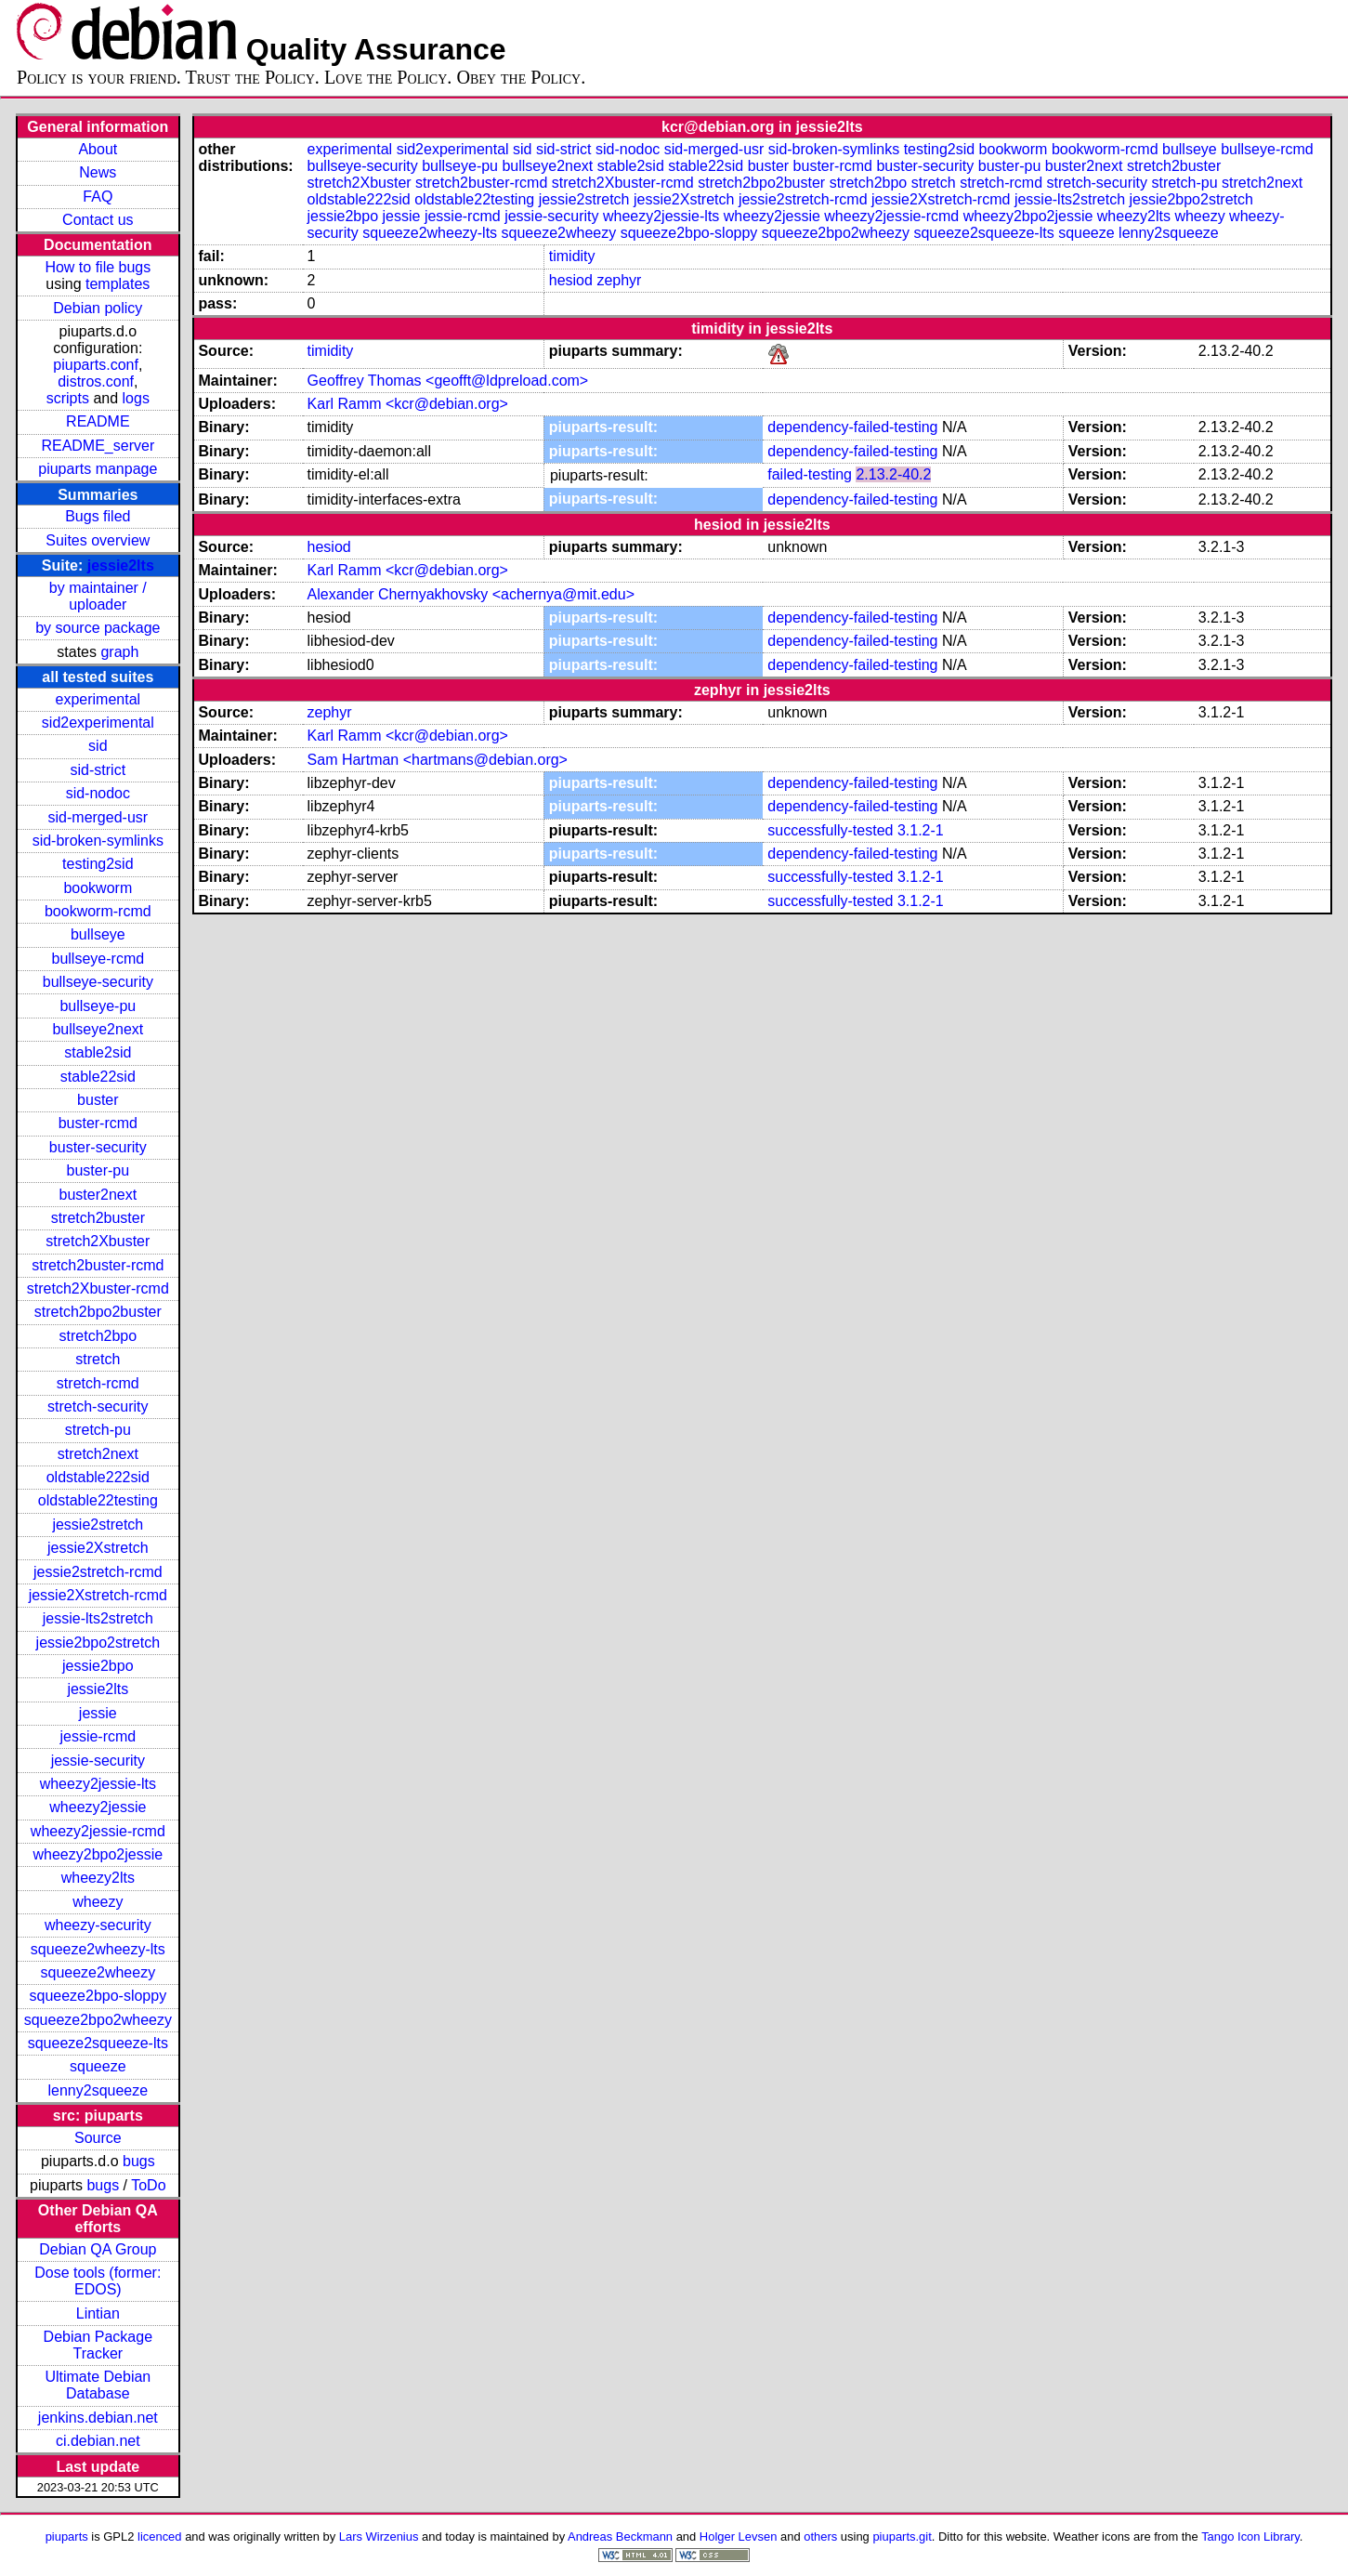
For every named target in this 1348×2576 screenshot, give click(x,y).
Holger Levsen (739, 2536)
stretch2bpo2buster (98, 1312)
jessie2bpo (98, 1666)
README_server (97, 445)
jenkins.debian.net (98, 2417)
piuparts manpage (97, 469)
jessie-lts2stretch (98, 1618)
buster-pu (98, 1170)
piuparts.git (901, 2536)
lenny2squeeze (98, 2090)
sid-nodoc (98, 793)
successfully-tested (830, 830)
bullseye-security (98, 982)
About (97, 149)
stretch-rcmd (98, 1383)
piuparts (67, 2536)
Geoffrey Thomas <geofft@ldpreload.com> (448, 380)
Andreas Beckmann (620, 2536)
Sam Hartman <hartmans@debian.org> (438, 760)
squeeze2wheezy (98, 1972)
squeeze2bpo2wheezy (98, 2020)
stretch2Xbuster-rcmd (98, 1288)
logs (136, 398)
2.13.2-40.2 (893, 474)
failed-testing (809, 474)
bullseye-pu (97, 1006)
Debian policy (97, 308)
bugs (139, 2161)
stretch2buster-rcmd (98, 1265)
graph (119, 652)
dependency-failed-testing (852, 427)
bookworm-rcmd (98, 911)
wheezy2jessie (97, 1807)
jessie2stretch (97, 1524)
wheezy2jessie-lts (98, 1784)
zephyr (618, 280)
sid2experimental (98, 722)
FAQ (97, 196)
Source (98, 2138)
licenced (159, 2536)
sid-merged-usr (98, 817)
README (97, 421)
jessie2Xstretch (98, 1548)
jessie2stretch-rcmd (98, 1572)
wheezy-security (98, 1925)
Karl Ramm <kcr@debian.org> (408, 404)
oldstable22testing (98, 1500)
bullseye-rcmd (98, 958)
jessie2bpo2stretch (98, 1642)
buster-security (98, 1147)
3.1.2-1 (920, 830)
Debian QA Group (97, 2249)
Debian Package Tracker (98, 2345)
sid (97, 746)
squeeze (98, 2066)
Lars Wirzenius (379, 2536)
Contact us (97, 220)
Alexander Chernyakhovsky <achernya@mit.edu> (471, 594)
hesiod (571, 280)
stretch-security (97, 1406)
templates (117, 284)
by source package (97, 628)
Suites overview (98, 540)
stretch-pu (98, 1430)
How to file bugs (98, 267)
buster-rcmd (98, 1123)
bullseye (98, 934)
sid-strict (98, 770)
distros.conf (96, 381)
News (97, 172)
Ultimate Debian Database (98, 2385)
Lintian (98, 2313)
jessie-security (98, 1760)
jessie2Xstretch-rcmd (98, 1595)
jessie (98, 1713)
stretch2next (98, 1454)
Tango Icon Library (1250, 2536)
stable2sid (97, 1052)
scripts (67, 398)
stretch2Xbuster (98, 1241)
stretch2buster (98, 1218)
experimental (98, 699)
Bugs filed (97, 516)
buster (97, 1100)
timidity (572, 256)
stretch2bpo (98, 1336)
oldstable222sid (98, 1477)
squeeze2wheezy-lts (98, 1949)
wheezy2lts (98, 1878)
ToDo (148, 2185)
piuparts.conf (95, 365)
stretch (97, 1359)
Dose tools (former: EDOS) (97, 2281)
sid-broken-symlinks (98, 840)
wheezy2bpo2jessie (98, 1854)
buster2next (98, 1195)
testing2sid (98, 864)
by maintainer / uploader (98, 596)
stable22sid (98, 1076)
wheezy (97, 1902)
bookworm (97, 888)
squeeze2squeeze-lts (98, 2043)
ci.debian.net (98, 2441)
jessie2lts (120, 565)
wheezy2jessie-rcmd (98, 1831)
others (820, 2536)
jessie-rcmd (97, 1736)
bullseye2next (97, 1029)
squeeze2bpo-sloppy (97, 1996)
